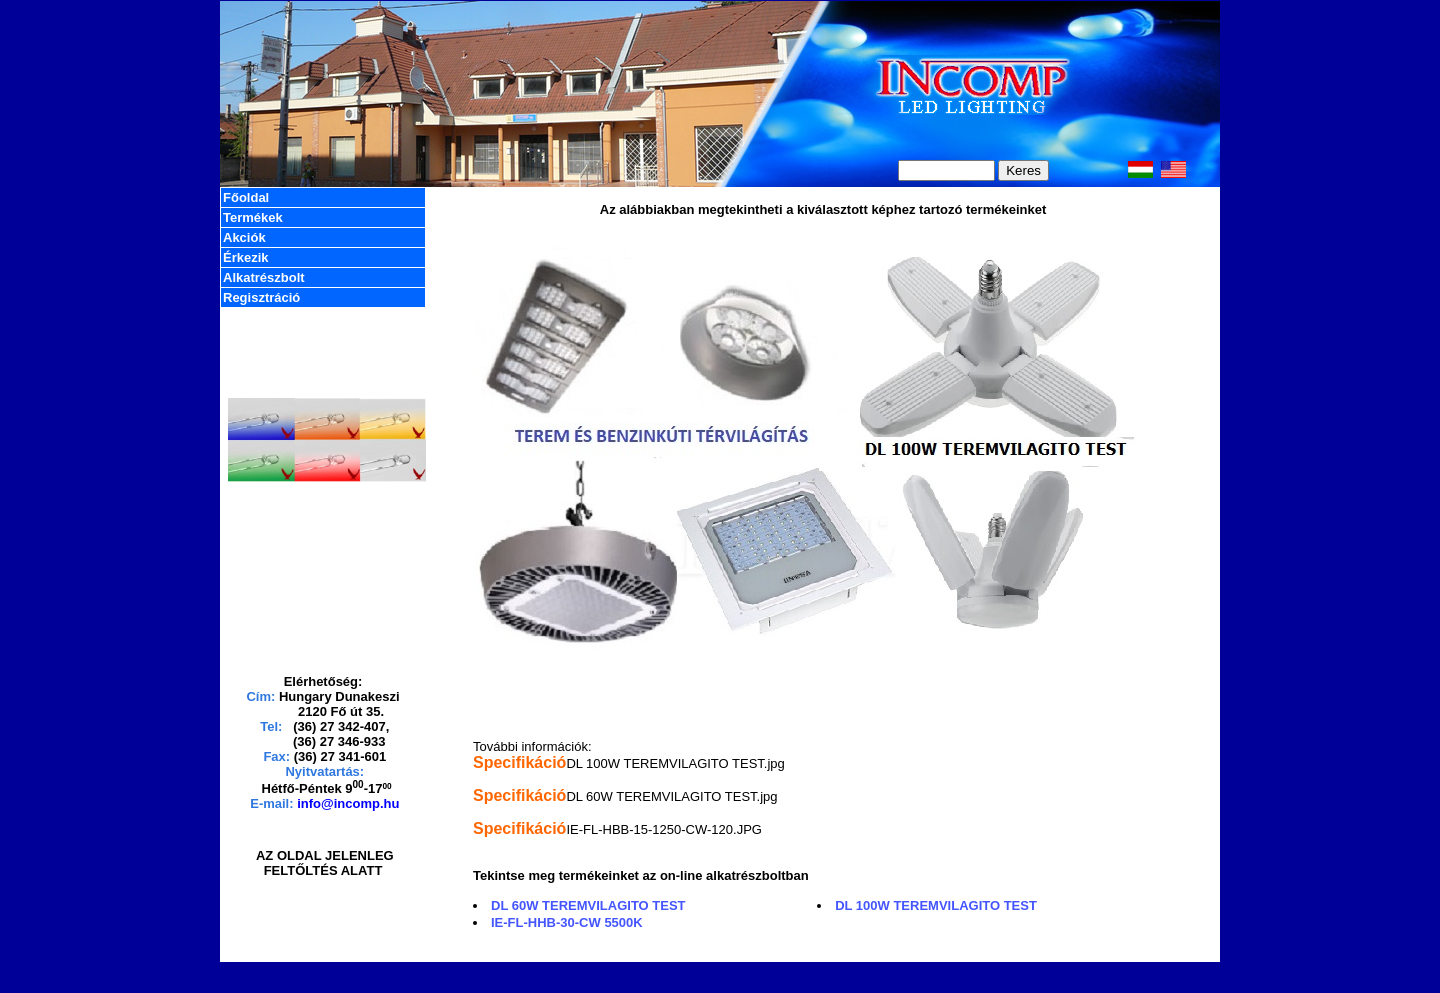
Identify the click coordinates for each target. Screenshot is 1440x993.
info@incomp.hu (348, 803)
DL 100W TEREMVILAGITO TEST (936, 905)
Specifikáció (519, 762)
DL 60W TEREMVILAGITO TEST (588, 905)
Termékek (253, 217)
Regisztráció (261, 297)
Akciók (244, 237)
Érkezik (246, 257)
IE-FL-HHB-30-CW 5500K (567, 922)
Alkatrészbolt (264, 277)
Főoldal (246, 197)
